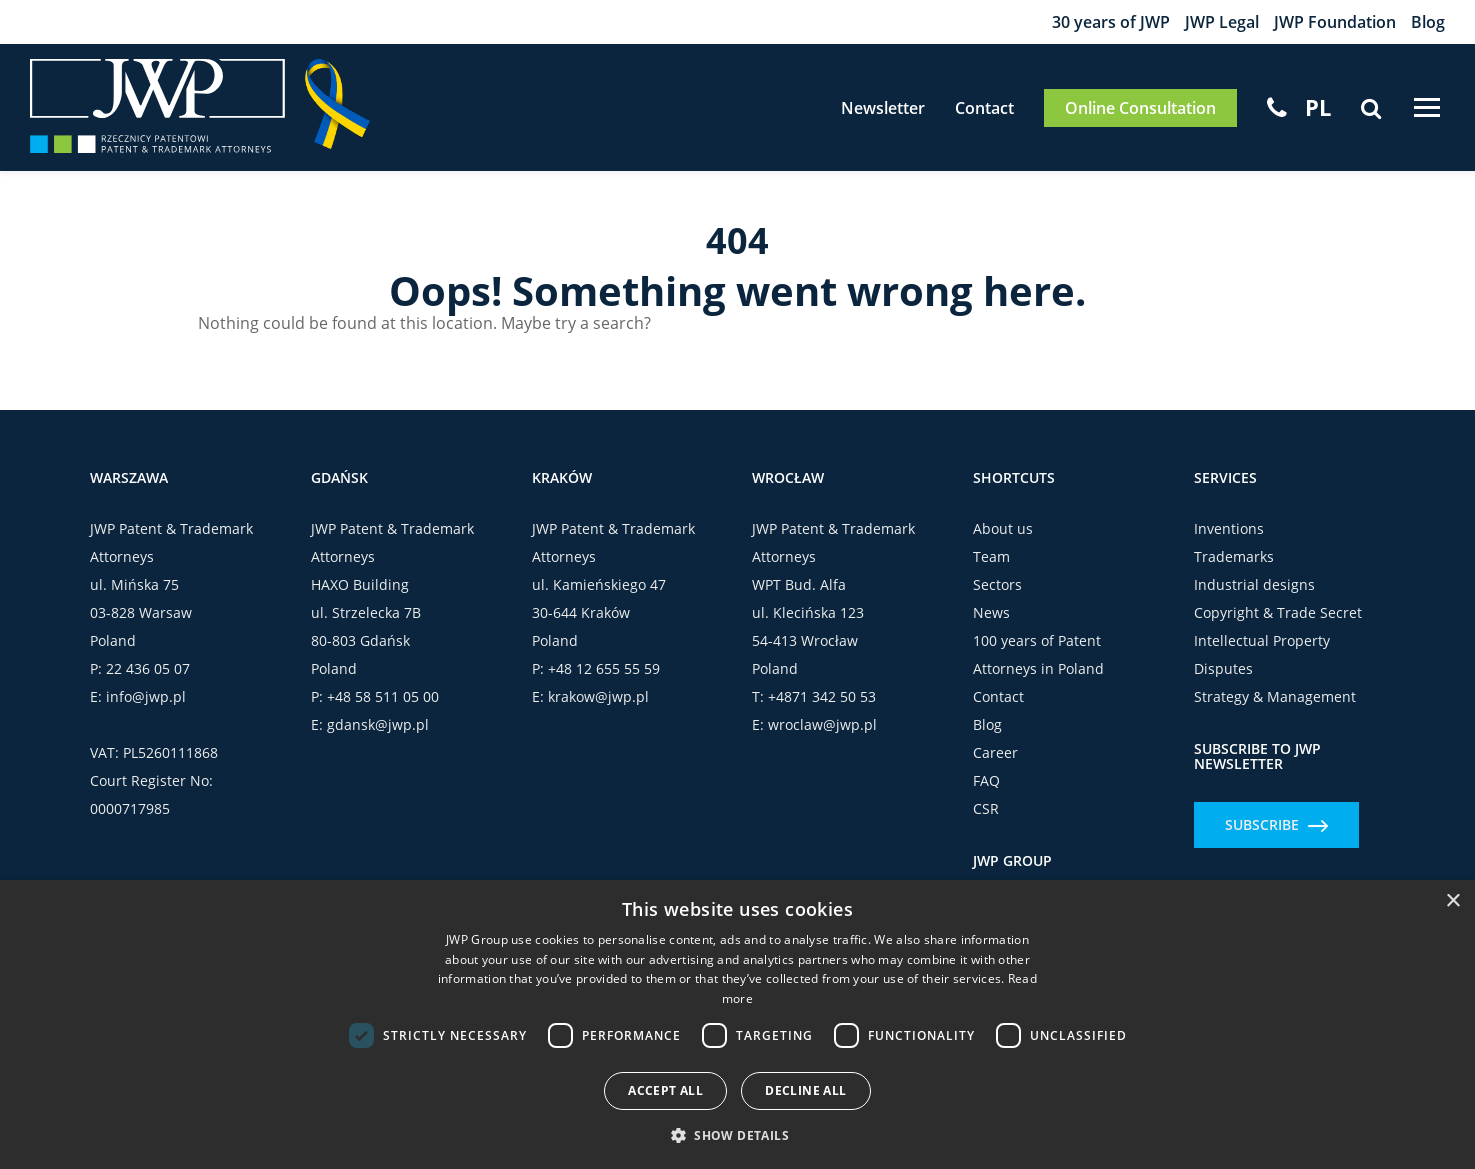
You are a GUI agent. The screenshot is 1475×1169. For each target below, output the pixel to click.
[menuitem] (1316, 107)
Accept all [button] (665, 1090)
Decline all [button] (805, 1090)
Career (995, 752)
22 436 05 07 (148, 668)
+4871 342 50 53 (822, 696)
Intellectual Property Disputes (1262, 654)
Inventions (1229, 528)
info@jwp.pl (146, 696)
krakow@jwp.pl (598, 696)
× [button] (1452, 901)
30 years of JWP (1111, 22)
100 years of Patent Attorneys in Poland (1038, 654)
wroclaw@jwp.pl (822, 724)
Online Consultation (1138, 108)
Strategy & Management (1275, 696)
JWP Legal (1222, 22)
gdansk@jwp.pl (378, 724)
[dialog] (737, 1024)
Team (991, 556)
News (991, 612)
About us (1003, 528)
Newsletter (881, 108)
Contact (982, 108)
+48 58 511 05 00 (383, 696)
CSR (986, 808)
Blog (1428, 22)
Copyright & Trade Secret (1278, 612)
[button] (737, 1135)
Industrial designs (1254, 584)
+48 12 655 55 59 (604, 668)
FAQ (986, 780)
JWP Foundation (1335, 22)
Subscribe (1276, 824)
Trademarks (1234, 556)
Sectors (997, 584)
